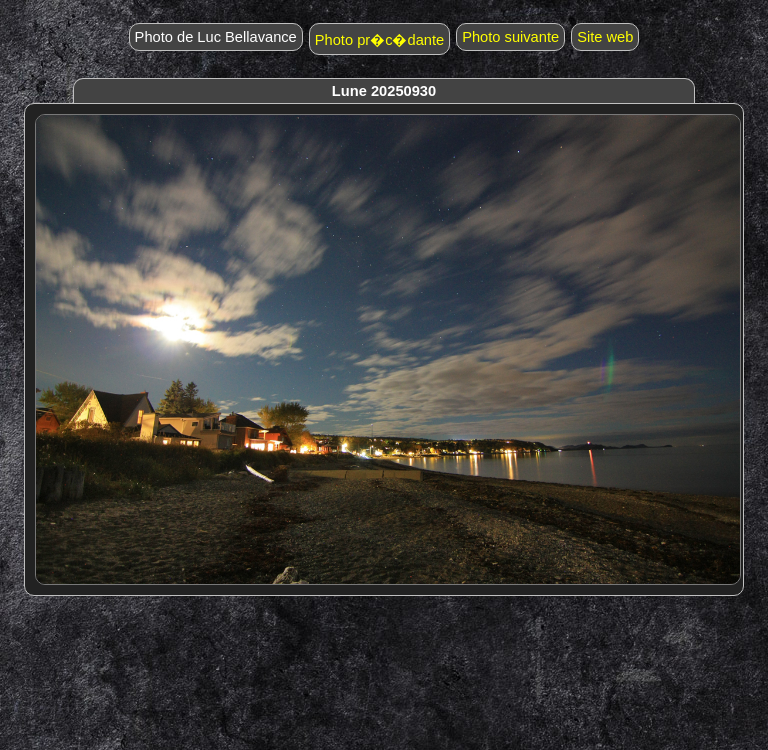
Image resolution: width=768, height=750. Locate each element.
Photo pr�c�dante (379, 40)
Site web (605, 37)
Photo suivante (510, 37)
